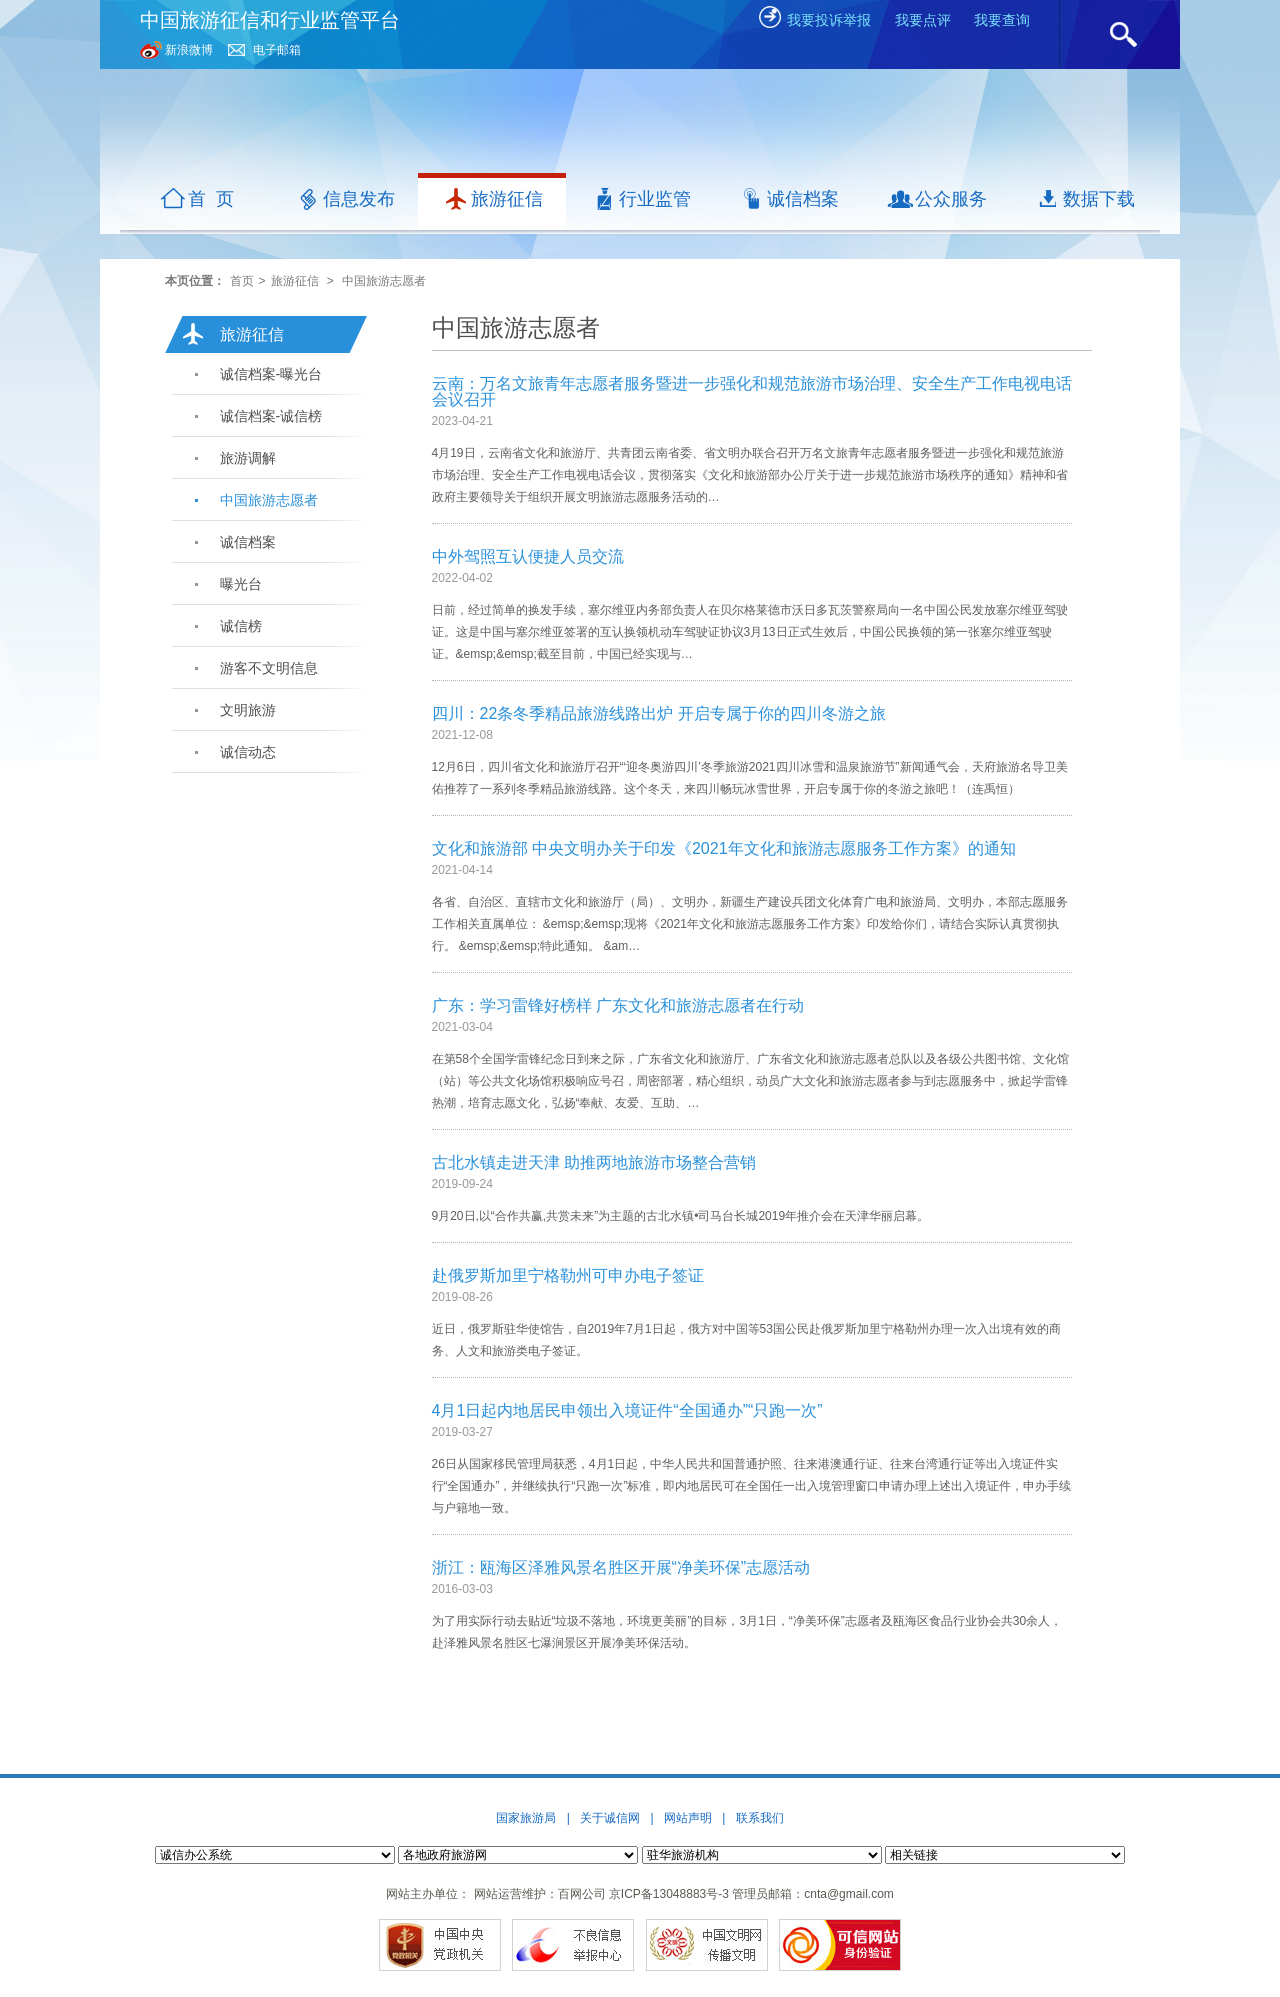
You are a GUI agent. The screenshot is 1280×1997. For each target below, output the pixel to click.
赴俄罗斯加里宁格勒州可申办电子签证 (568, 1275)
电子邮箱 (277, 50)
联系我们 (760, 1818)
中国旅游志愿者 (384, 281)
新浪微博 (189, 50)
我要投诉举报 (814, 20)
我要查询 (1002, 20)
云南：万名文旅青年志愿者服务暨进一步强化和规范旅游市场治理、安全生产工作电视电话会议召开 (752, 391)
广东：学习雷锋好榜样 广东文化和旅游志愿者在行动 (618, 1005)
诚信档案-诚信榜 (271, 416)
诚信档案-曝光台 (271, 374)
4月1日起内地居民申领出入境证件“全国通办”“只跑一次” (627, 1410)
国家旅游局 (526, 1818)
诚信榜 (241, 626)
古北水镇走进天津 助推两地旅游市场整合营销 (594, 1162)
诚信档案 (248, 542)
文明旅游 (248, 710)
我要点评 (923, 20)
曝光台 (241, 584)
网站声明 (688, 1818)
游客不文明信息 (269, 668)
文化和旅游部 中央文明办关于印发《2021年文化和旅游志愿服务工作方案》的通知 (724, 848)
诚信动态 (248, 752)
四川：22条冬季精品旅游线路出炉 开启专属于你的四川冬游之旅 (659, 713)
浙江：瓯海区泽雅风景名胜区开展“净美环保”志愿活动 (621, 1567)
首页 (242, 281)
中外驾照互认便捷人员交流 (528, 556)
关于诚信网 (610, 1818)
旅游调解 (248, 458)
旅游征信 (295, 281)
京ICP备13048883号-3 (669, 1894)
